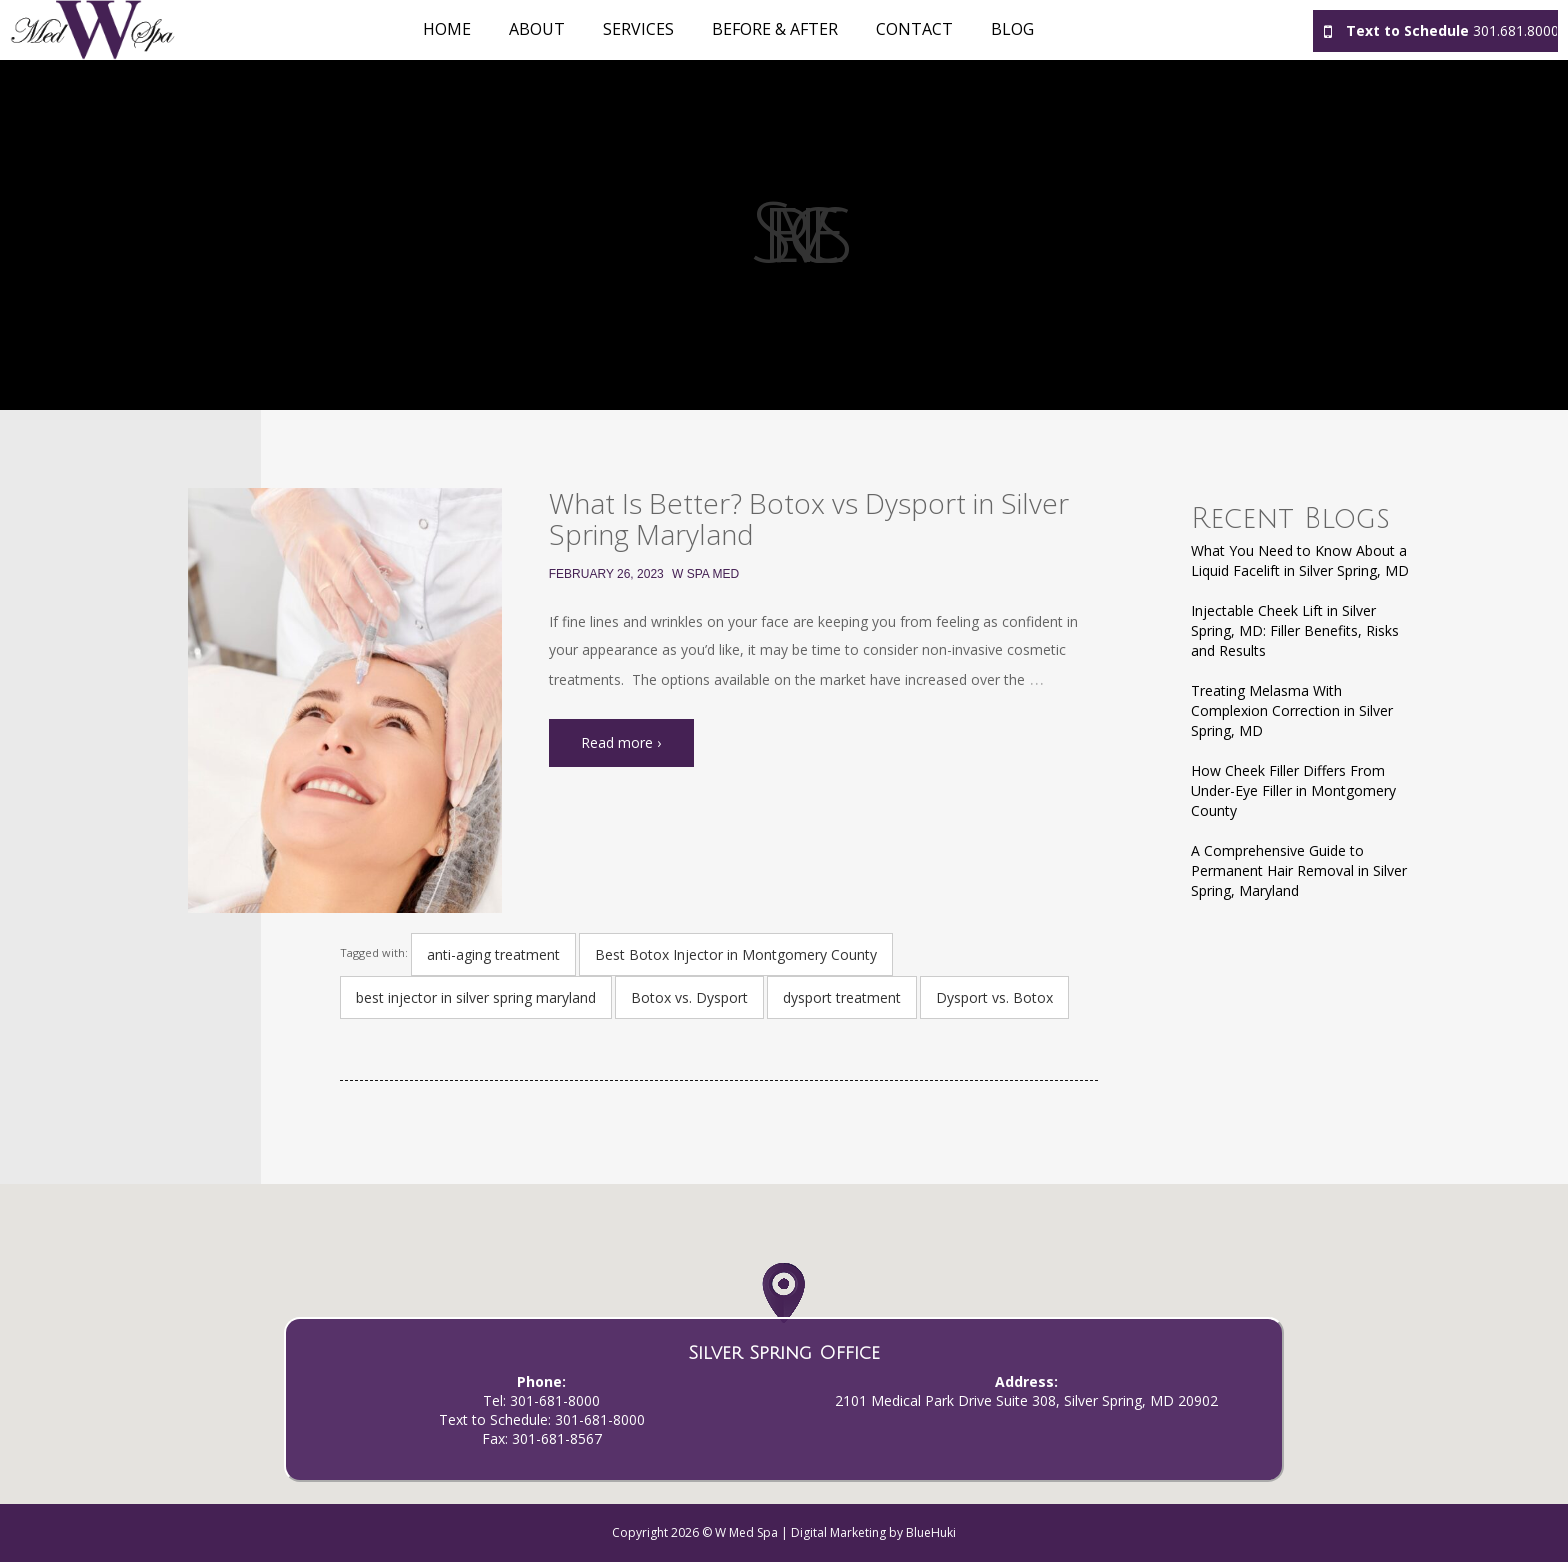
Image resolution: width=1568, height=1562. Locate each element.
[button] (783, 1313)
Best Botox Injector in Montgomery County (736, 954)
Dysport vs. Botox (994, 997)
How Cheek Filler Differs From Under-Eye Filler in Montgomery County (1293, 790)
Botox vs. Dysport (689, 997)
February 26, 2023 (606, 574)
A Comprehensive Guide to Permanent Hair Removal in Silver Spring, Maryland (1299, 870)
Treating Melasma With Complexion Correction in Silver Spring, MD (1292, 710)
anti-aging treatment (493, 954)
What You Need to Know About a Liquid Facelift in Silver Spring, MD (1300, 560)
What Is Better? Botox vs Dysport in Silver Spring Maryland (809, 518)
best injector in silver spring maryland (476, 997)
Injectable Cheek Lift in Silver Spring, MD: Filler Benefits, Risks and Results (1295, 630)
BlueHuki (931, 1532)
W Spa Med (705, 574)
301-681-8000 (555, 1400)
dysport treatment (842, 997)
